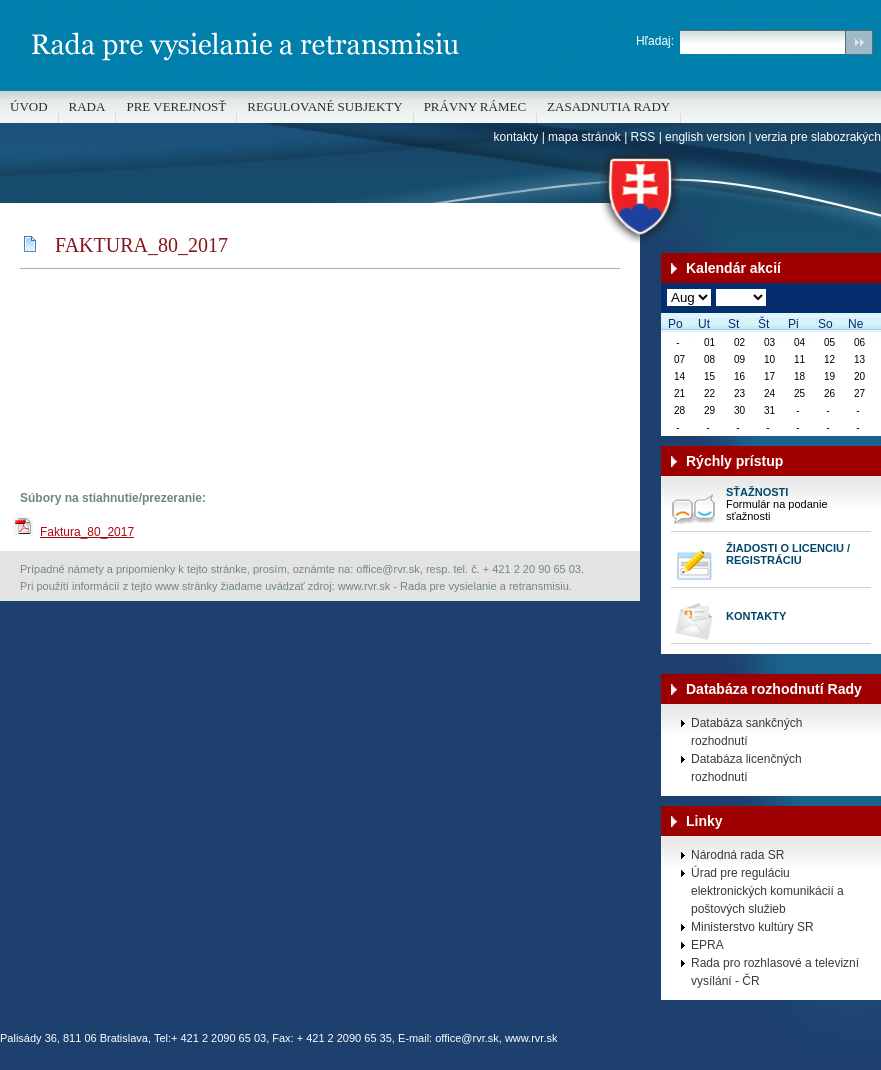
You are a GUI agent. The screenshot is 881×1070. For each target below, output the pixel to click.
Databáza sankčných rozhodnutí (746, 732)
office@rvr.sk (467, 1038)
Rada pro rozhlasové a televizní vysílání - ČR (775, 972)
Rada (87, 106)
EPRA (707, 945)
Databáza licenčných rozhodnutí (746, 768)
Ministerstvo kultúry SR (752, 927)
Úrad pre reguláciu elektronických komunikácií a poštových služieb (767, 891)
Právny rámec (475, 106)
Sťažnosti (757, 492)
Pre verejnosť (176, 106)
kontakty (516, 137)
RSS (643, 137)
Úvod (29, 106)
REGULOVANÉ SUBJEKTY (324, 106)
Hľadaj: (655, 41)
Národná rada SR (737, 855)
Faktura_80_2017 (87, 532)
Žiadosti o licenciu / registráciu (788, 554)
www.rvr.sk (531, 1038)
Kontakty (756, 616)
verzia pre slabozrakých (818, 137)
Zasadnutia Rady (608, 106)
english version (705, 137)
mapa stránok (584, 137)
